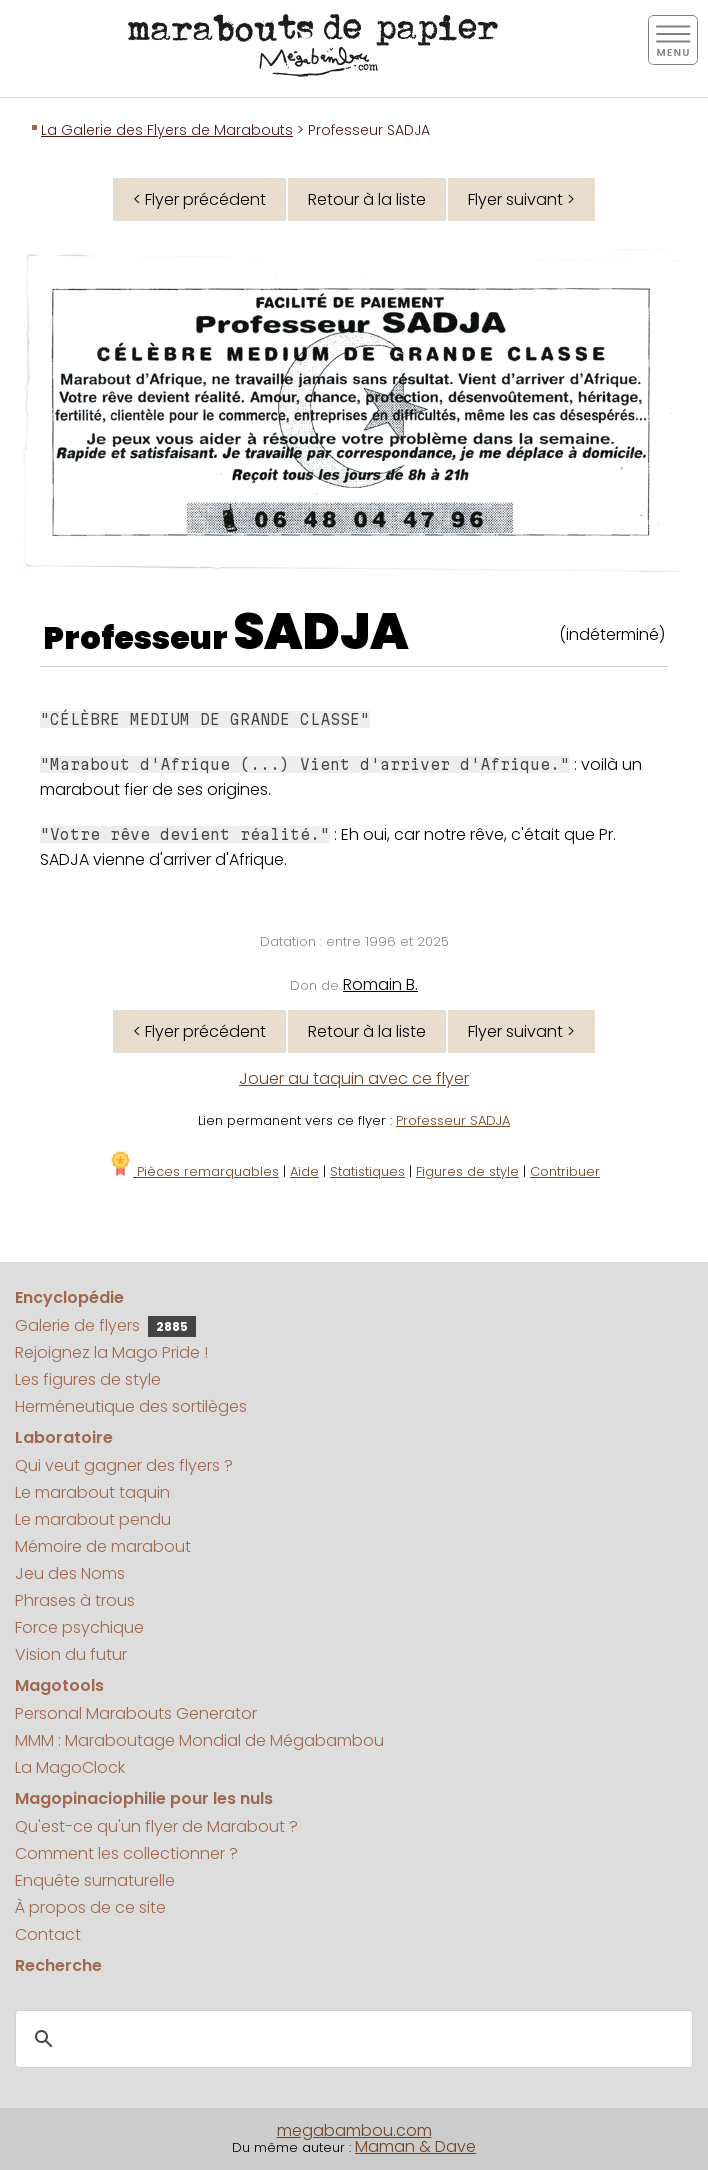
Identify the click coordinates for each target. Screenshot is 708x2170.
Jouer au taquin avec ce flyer (354, 1078)
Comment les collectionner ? (126, 1853)
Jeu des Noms (70, 1573)
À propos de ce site (90, 1907)
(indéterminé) (612, 634)
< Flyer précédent (199, 199)
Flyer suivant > (521, 199)
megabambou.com (354, 2130)
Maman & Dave (415, 2146)
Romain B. (380, 984)
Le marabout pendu (93, 1519)
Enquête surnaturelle (95, 1880)
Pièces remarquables (193, 1171)
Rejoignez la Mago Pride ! (111, 1352)
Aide (304, 1171)
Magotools (59, 1685)
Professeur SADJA (453, 1120)
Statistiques (367, 1171)
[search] (351, 2039)
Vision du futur (71, 1654)
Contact (48, 1934)
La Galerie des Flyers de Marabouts (167, 130)
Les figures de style (88, 1379)
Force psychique (79, 1627)
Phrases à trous (75, 1600)
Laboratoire (64, 1437)
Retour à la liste (367, 199)
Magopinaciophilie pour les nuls (144, 1798)
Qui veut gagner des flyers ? (124, 1465)
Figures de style (467, 1171)
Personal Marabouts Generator (136, 1713)
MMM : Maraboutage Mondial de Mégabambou (199, 1740)
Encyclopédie (69, 1297)
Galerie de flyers (105, 1325)
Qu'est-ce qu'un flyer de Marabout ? (156, 1826)
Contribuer (565, 1171)
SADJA (321, 632)
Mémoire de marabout (103, 1546)
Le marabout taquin (92, 1492)
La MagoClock (70, 1767)
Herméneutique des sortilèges (131, 1406)
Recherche (58, 1965)
